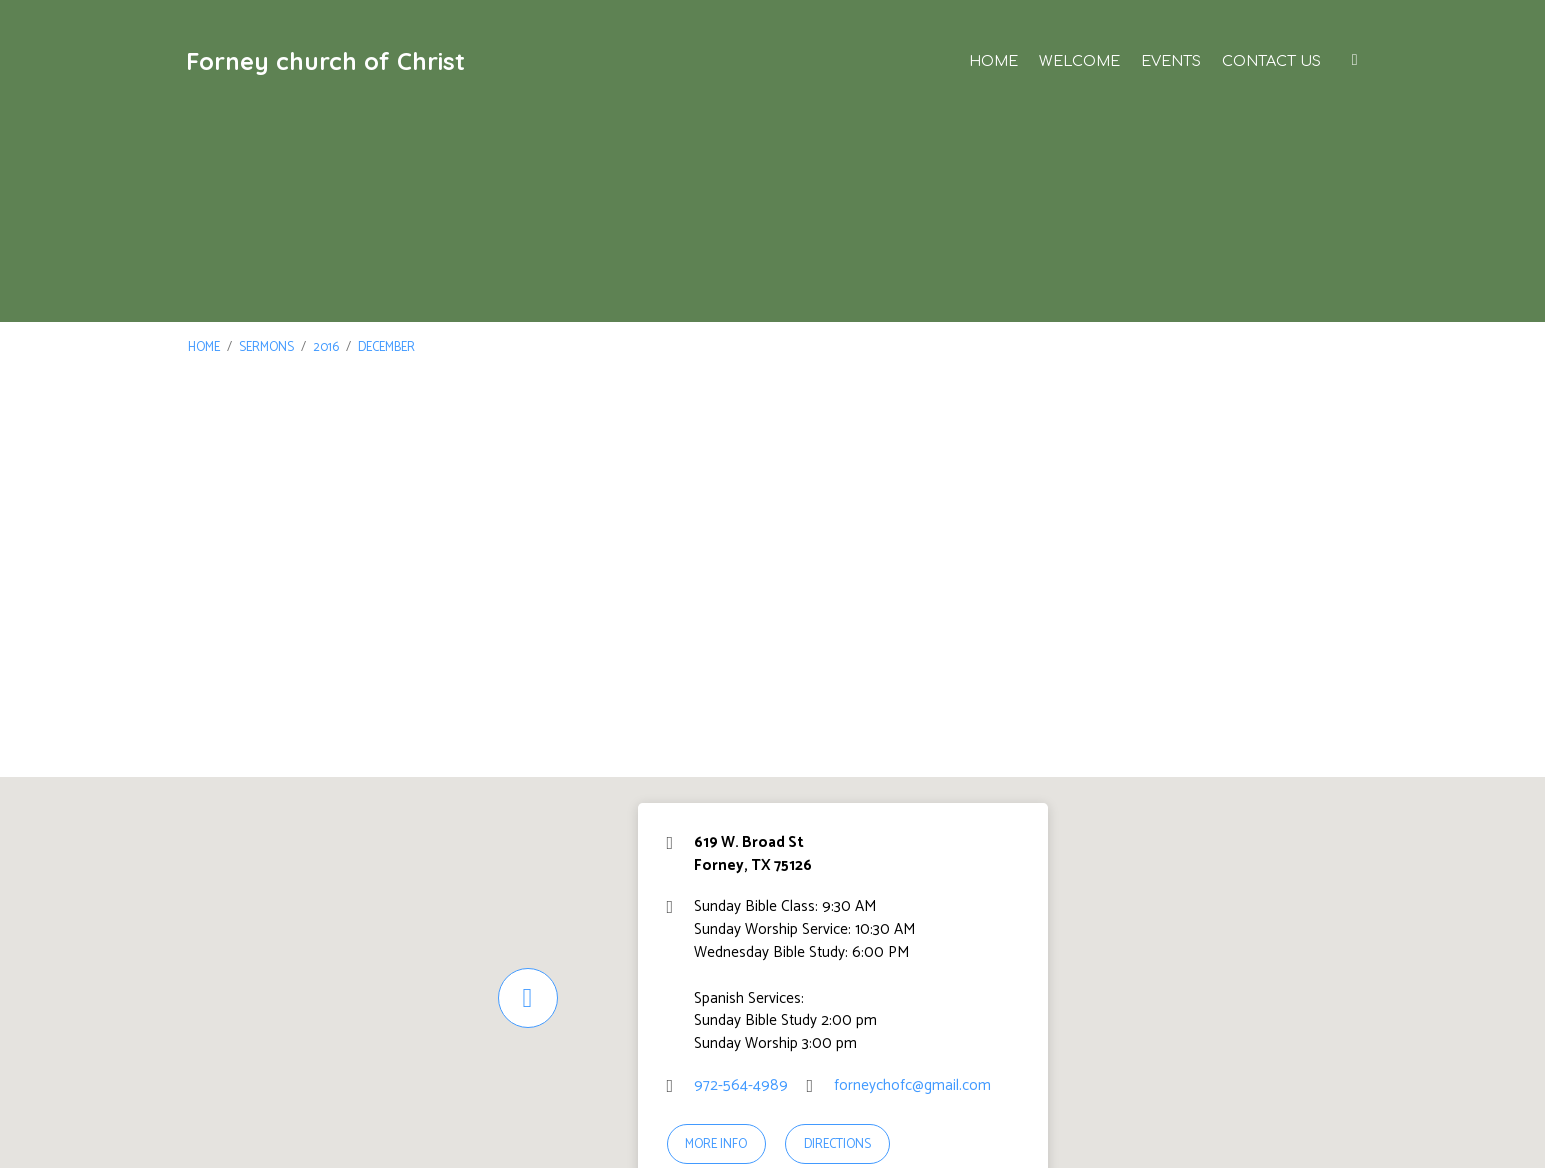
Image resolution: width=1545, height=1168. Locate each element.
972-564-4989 (741, 1085)
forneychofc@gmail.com (912, 1085)
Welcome (1079, 61)
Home (993, 61)
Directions (837, 1144)
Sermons (266, 347)
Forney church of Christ (325, 61)
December (386, 347)
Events (1171, 61)
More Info (716, 1144)
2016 (326, 347)
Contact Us (1271, 61)
